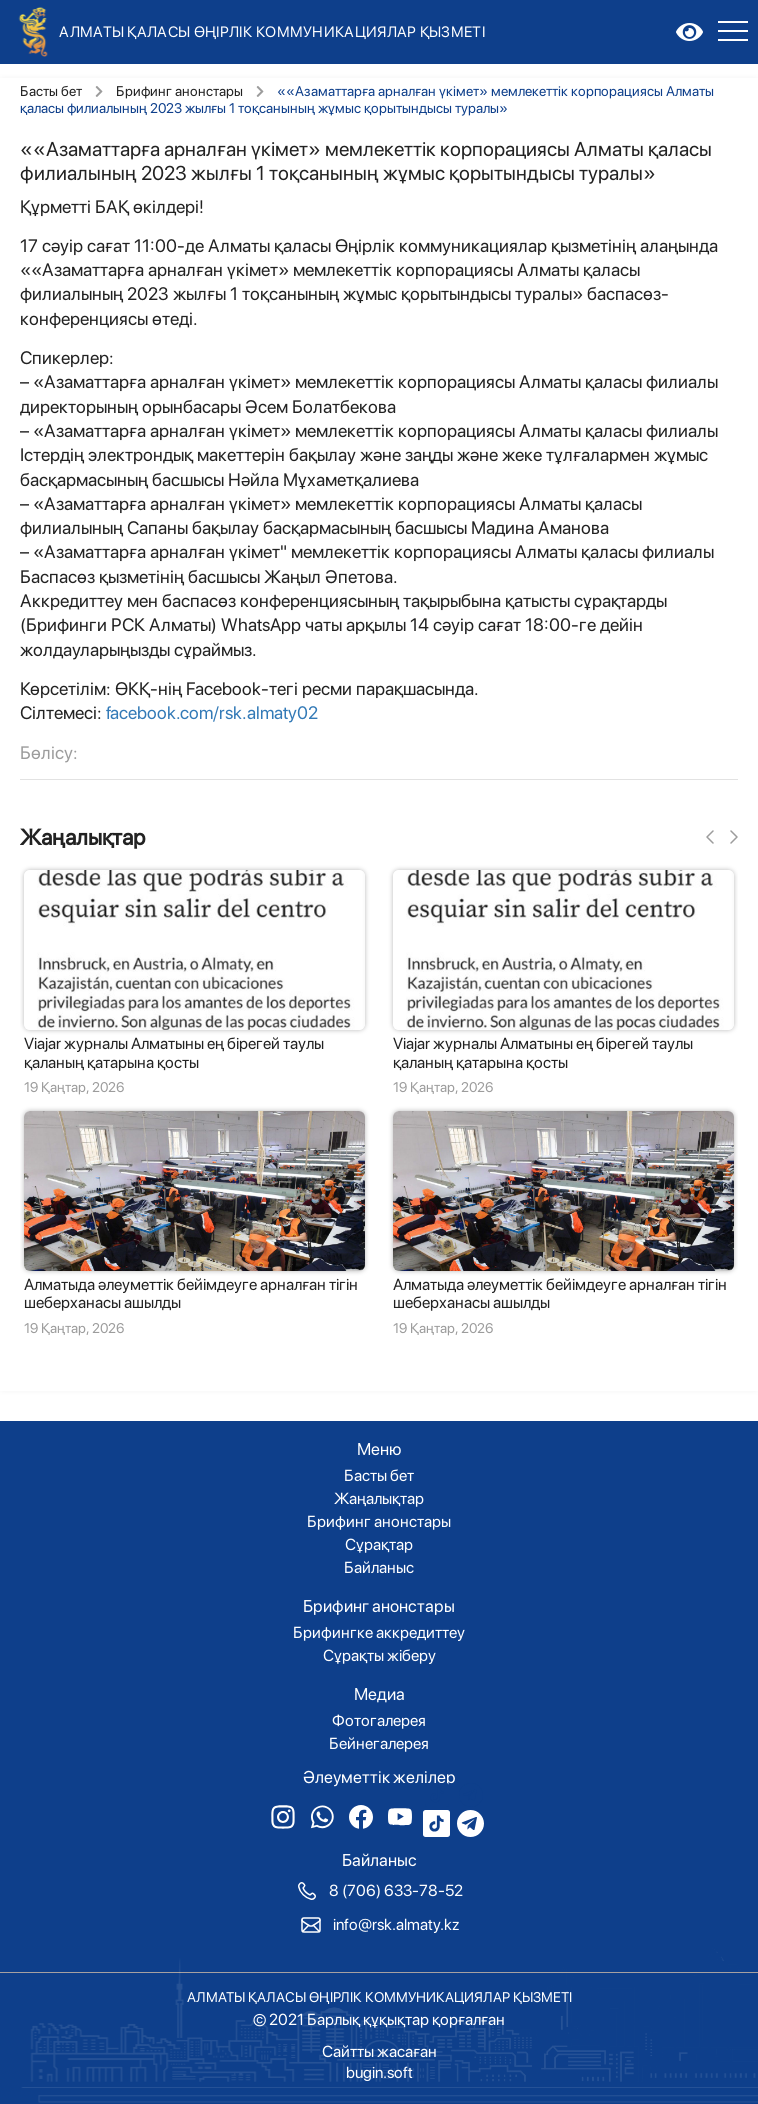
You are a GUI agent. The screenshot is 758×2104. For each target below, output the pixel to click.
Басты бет (51, 91)
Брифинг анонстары (179, 91)
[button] (710, 838)
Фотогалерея (379, 1721)
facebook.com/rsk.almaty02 (212, 712)
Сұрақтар (379, 1545)
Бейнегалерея (379, 1744)
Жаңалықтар (82, 837)
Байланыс (379, 1568)
